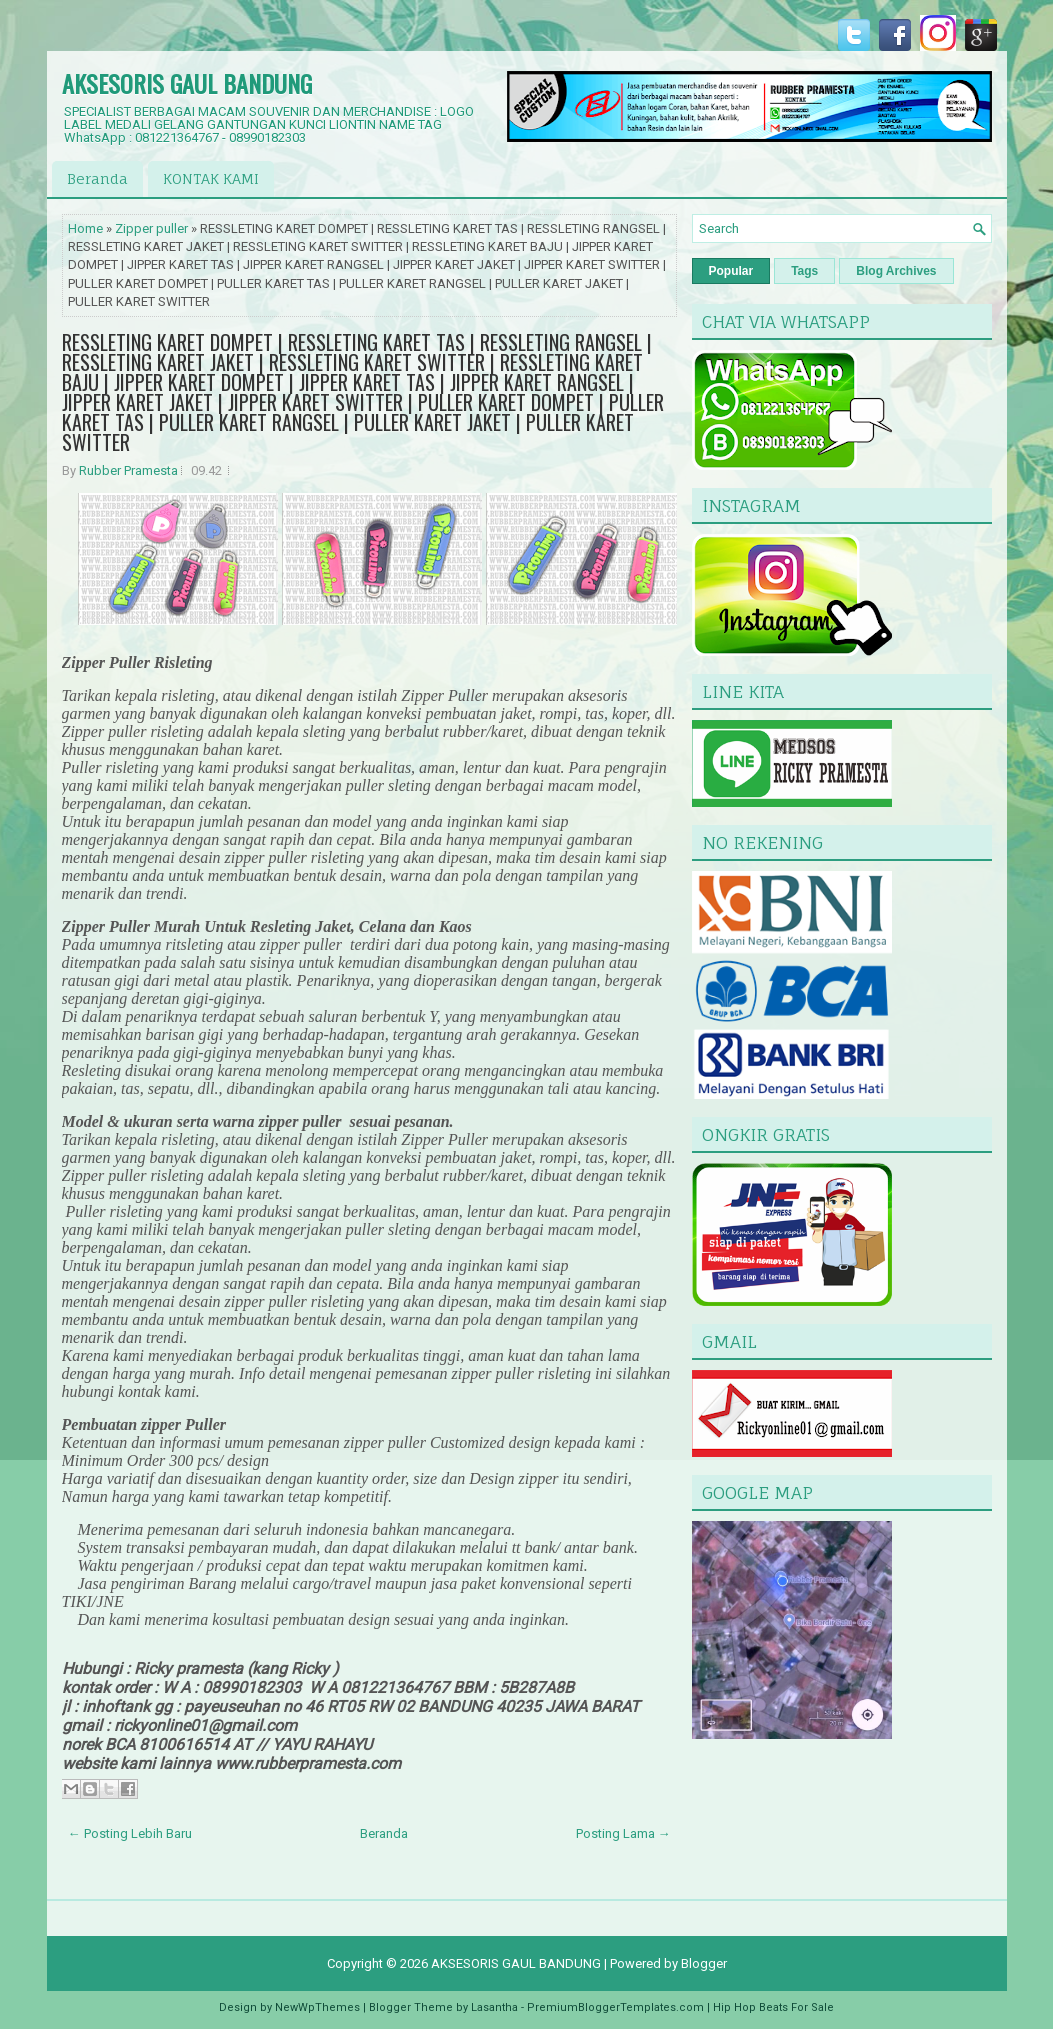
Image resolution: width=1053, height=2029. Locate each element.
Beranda (97, 178)
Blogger (704, 1963)
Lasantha (494, 2007)
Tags (804, 271)
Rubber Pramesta (128, 470)
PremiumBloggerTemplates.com (615, 2007)
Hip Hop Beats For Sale (773, 2007)
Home (85, 228)
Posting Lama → (623, 1833)
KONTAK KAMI (211, 178)
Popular (731, 271)
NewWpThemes (317, 2007)
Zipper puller (151, 228)
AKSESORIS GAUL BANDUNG (187, 83)
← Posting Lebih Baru (130, 1833)
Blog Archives (896, 271)
